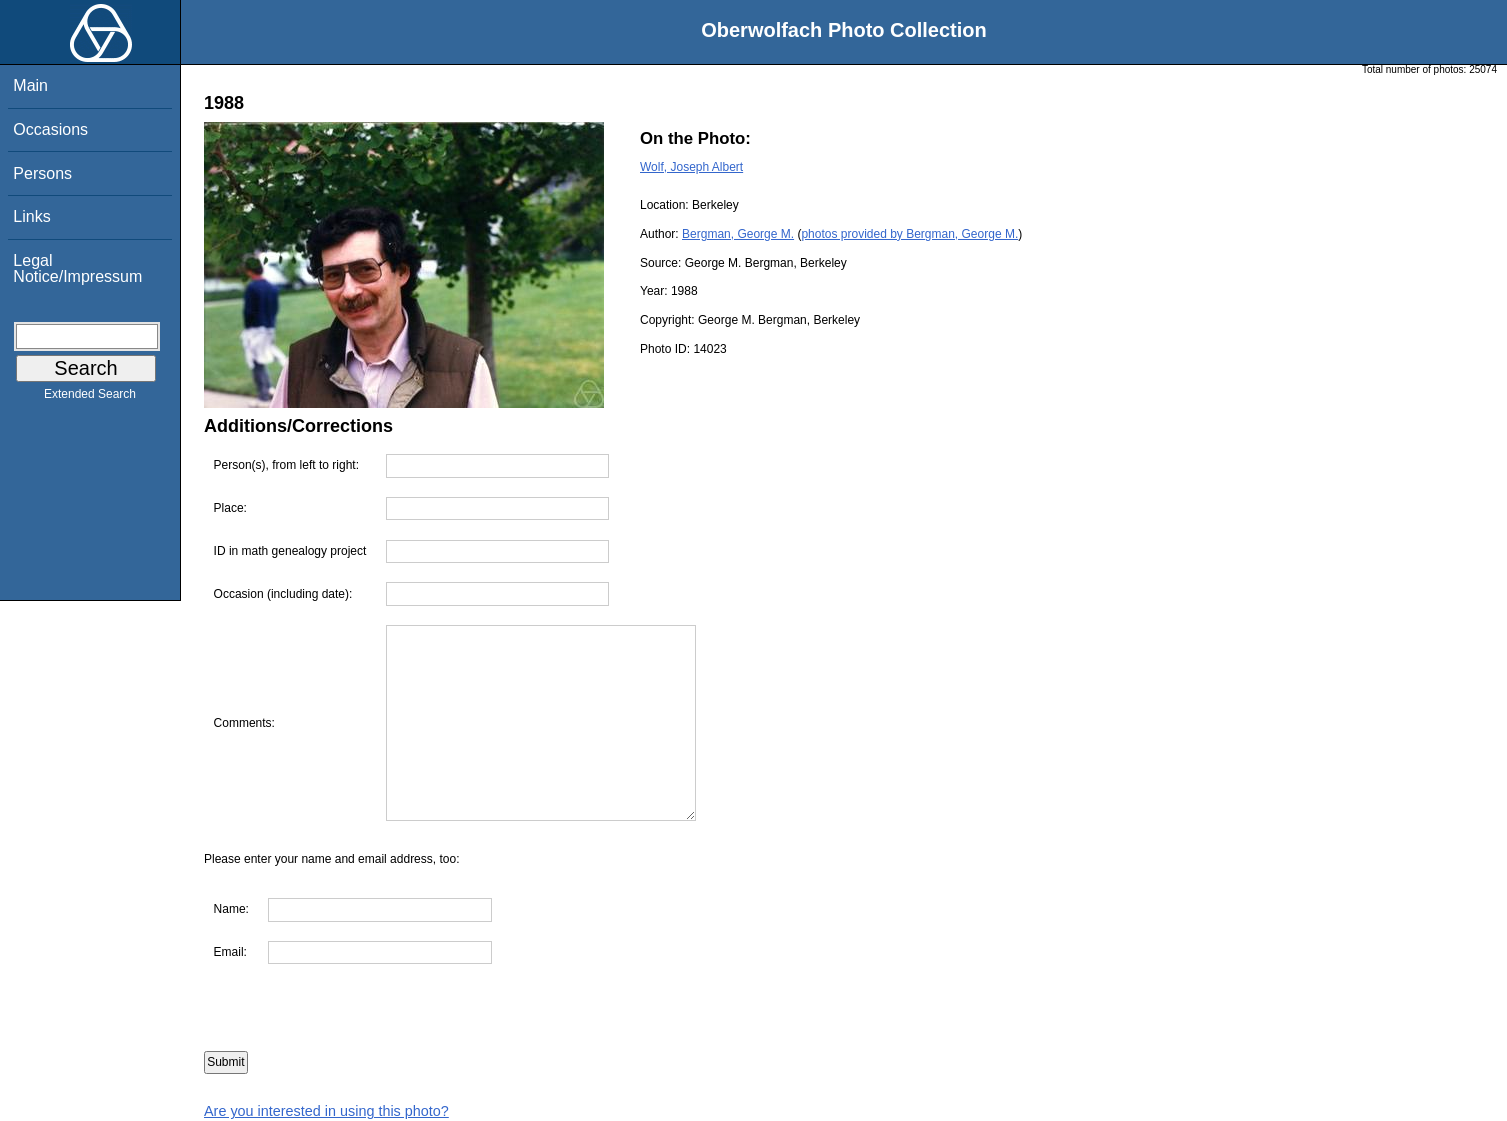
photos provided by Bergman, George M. (909, 234)
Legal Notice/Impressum (77, 268)
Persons (42, 173)
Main (30, 85)
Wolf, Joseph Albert (691, 167)
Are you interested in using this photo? (326, 1111)
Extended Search (90, 398)
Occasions (50, 129)
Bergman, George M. (738, 234)
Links (31, 216)
